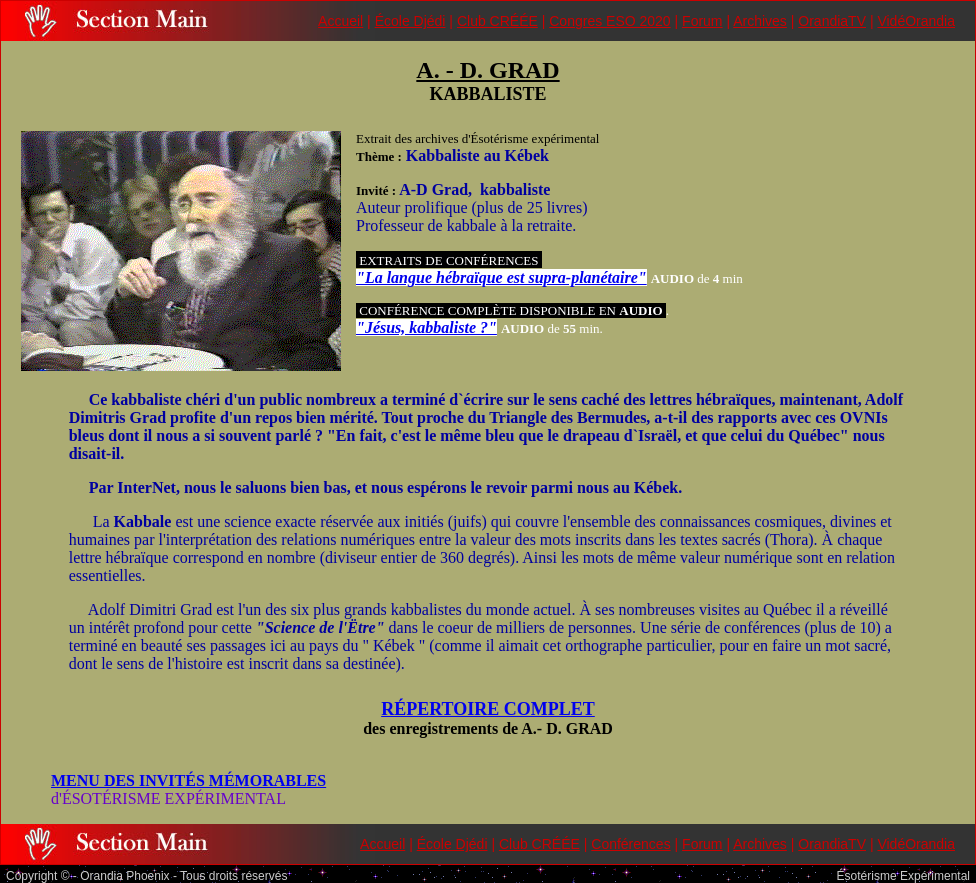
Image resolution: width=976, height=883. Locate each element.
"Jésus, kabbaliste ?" (426, 327)
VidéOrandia (916, 21)
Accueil (340, 21)
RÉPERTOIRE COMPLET (488, 709)
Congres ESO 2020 (609, 21)
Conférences (630, 844)
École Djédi (410, 21)
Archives (760, 21)
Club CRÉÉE (497, 21)
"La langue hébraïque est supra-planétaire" (501, 277)
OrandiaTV (832, 21)
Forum (702, 21)
